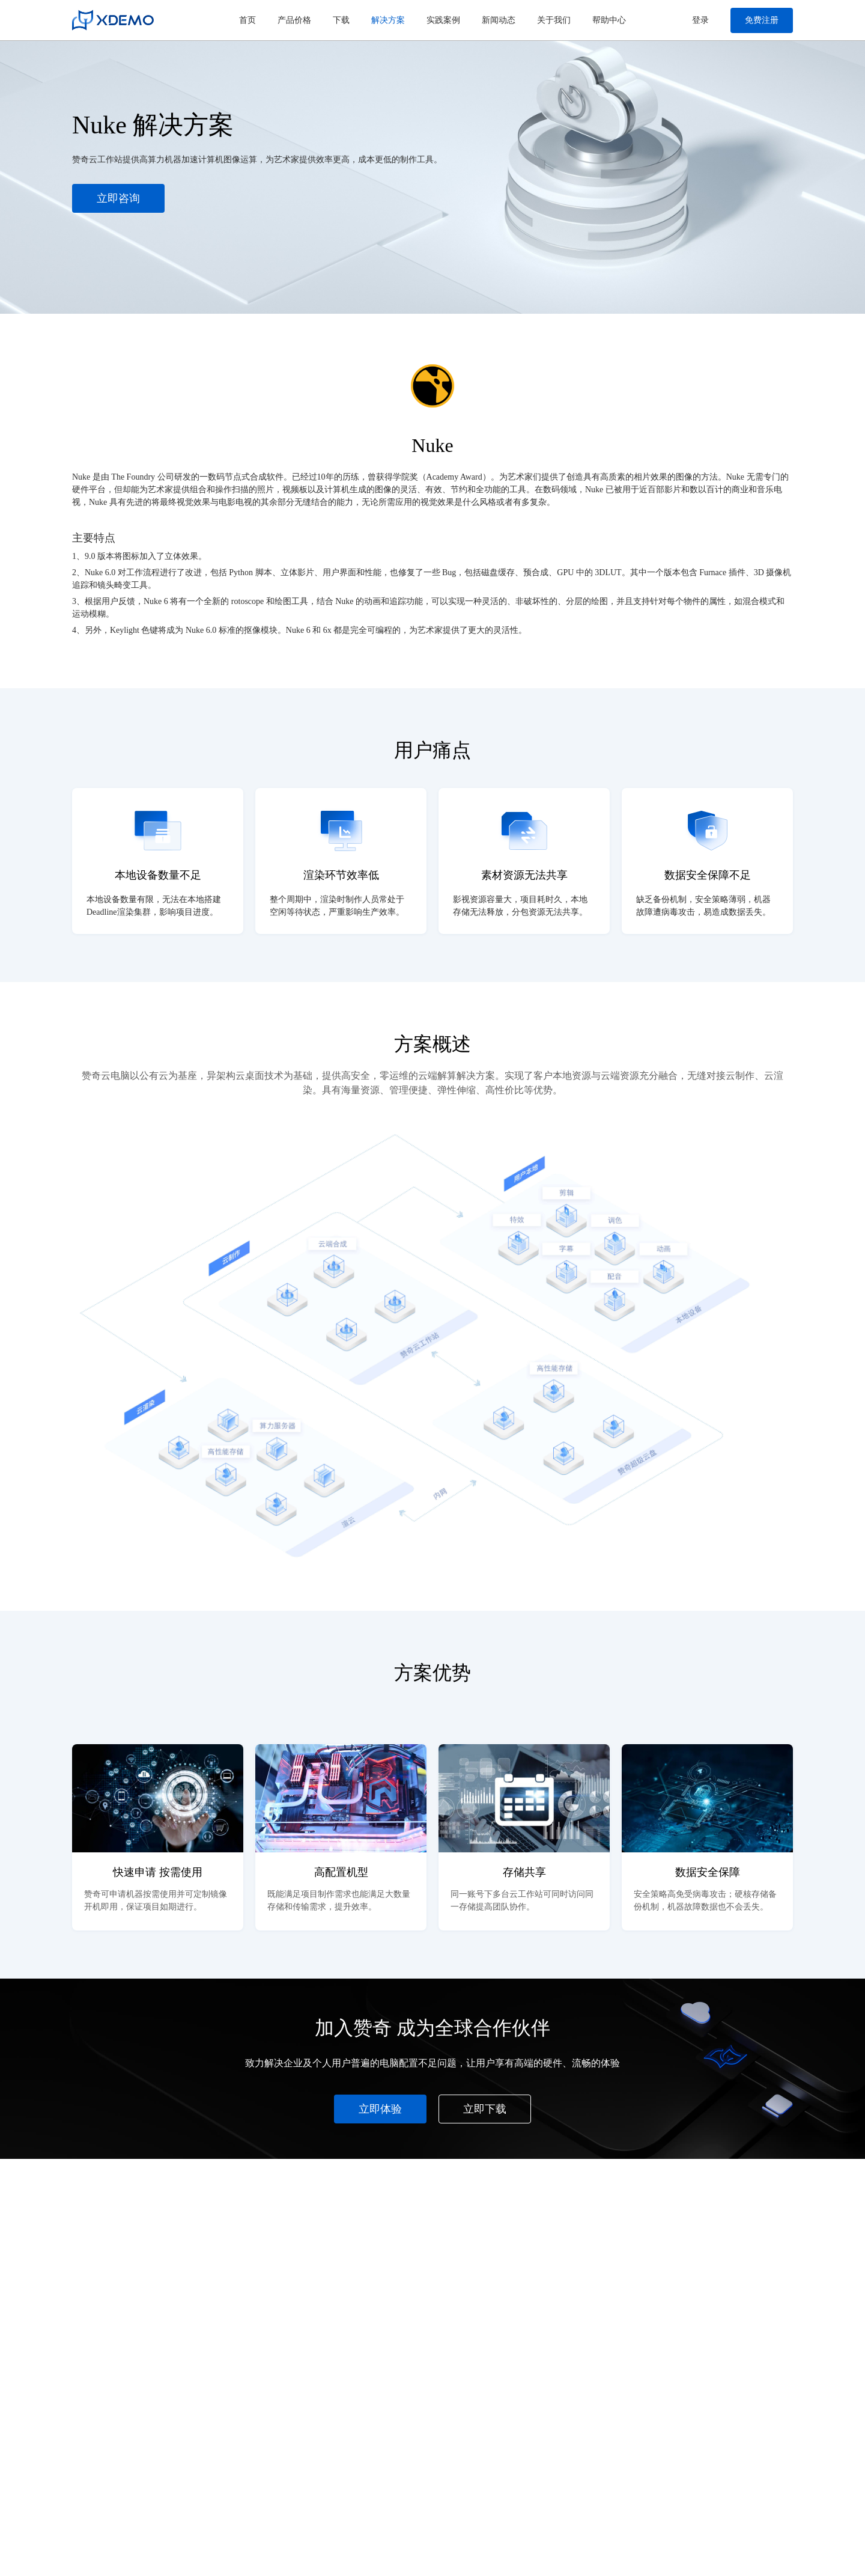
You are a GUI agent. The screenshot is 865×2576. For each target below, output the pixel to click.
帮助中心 (609, 20)
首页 (247, 20)
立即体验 (380, 2109)
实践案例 (443, 20)
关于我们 (554, 20)
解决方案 (388, 20)
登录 (700, 20)
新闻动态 (498, 20)
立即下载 (484, 2109)
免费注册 (761, 20)
